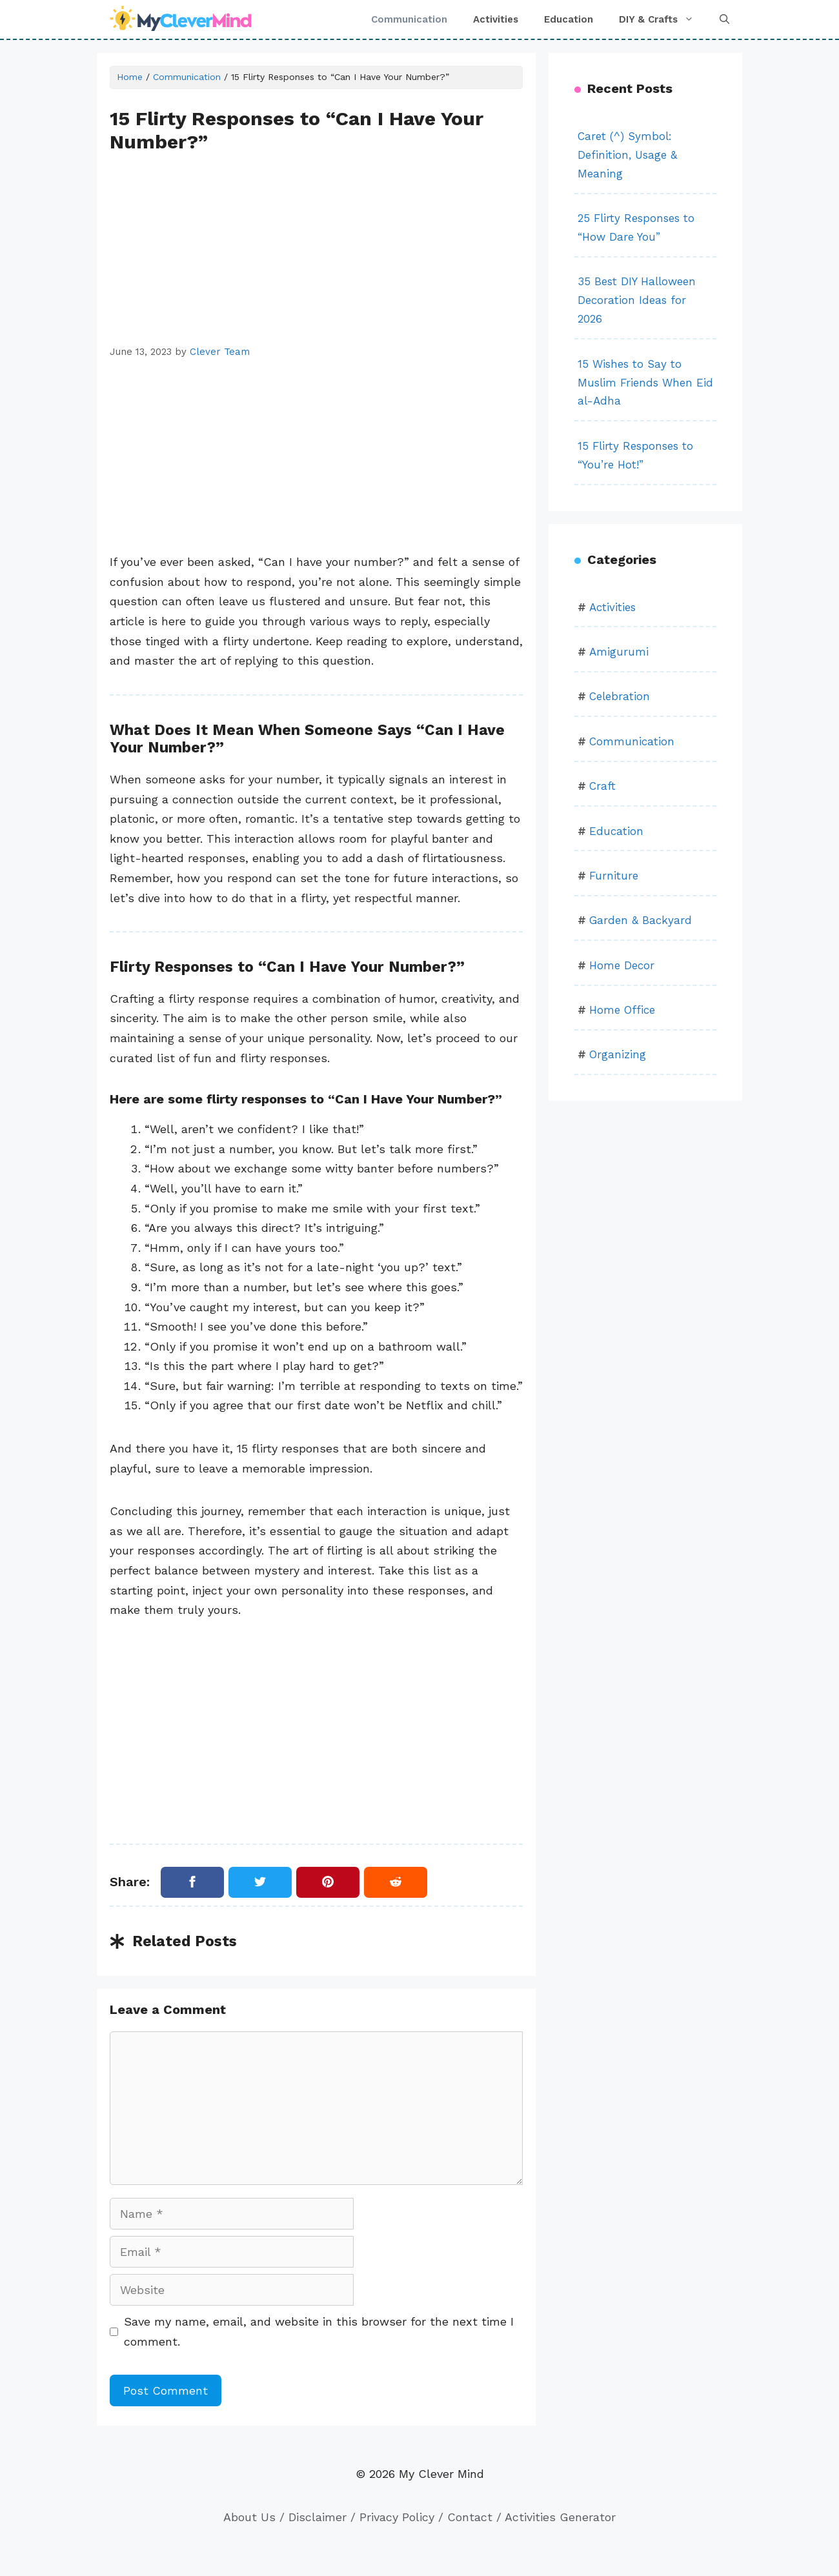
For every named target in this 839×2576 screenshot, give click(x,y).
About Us (249, 2517)
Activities (495, 19)
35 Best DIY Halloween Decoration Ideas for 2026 (637, 300)
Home (130, 77)
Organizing (617, 1054)
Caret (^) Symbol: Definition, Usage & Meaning (627, 155)
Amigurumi (619, 651)
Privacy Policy (396, 2517)
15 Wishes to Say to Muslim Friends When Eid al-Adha (645, 382)
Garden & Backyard (640, 920)
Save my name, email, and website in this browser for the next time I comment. (319, 2331)
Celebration (619, 696)
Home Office (622, 1009)
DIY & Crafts (663, 19)
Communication (409, 19)
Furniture (613, 875)
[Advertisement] (316, 249)
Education (568, 19)
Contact (469, 2517)
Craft (602, 786)
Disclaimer (317, 2517)
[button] (724, 19)
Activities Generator (560, 2517)
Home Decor (621, 965)
